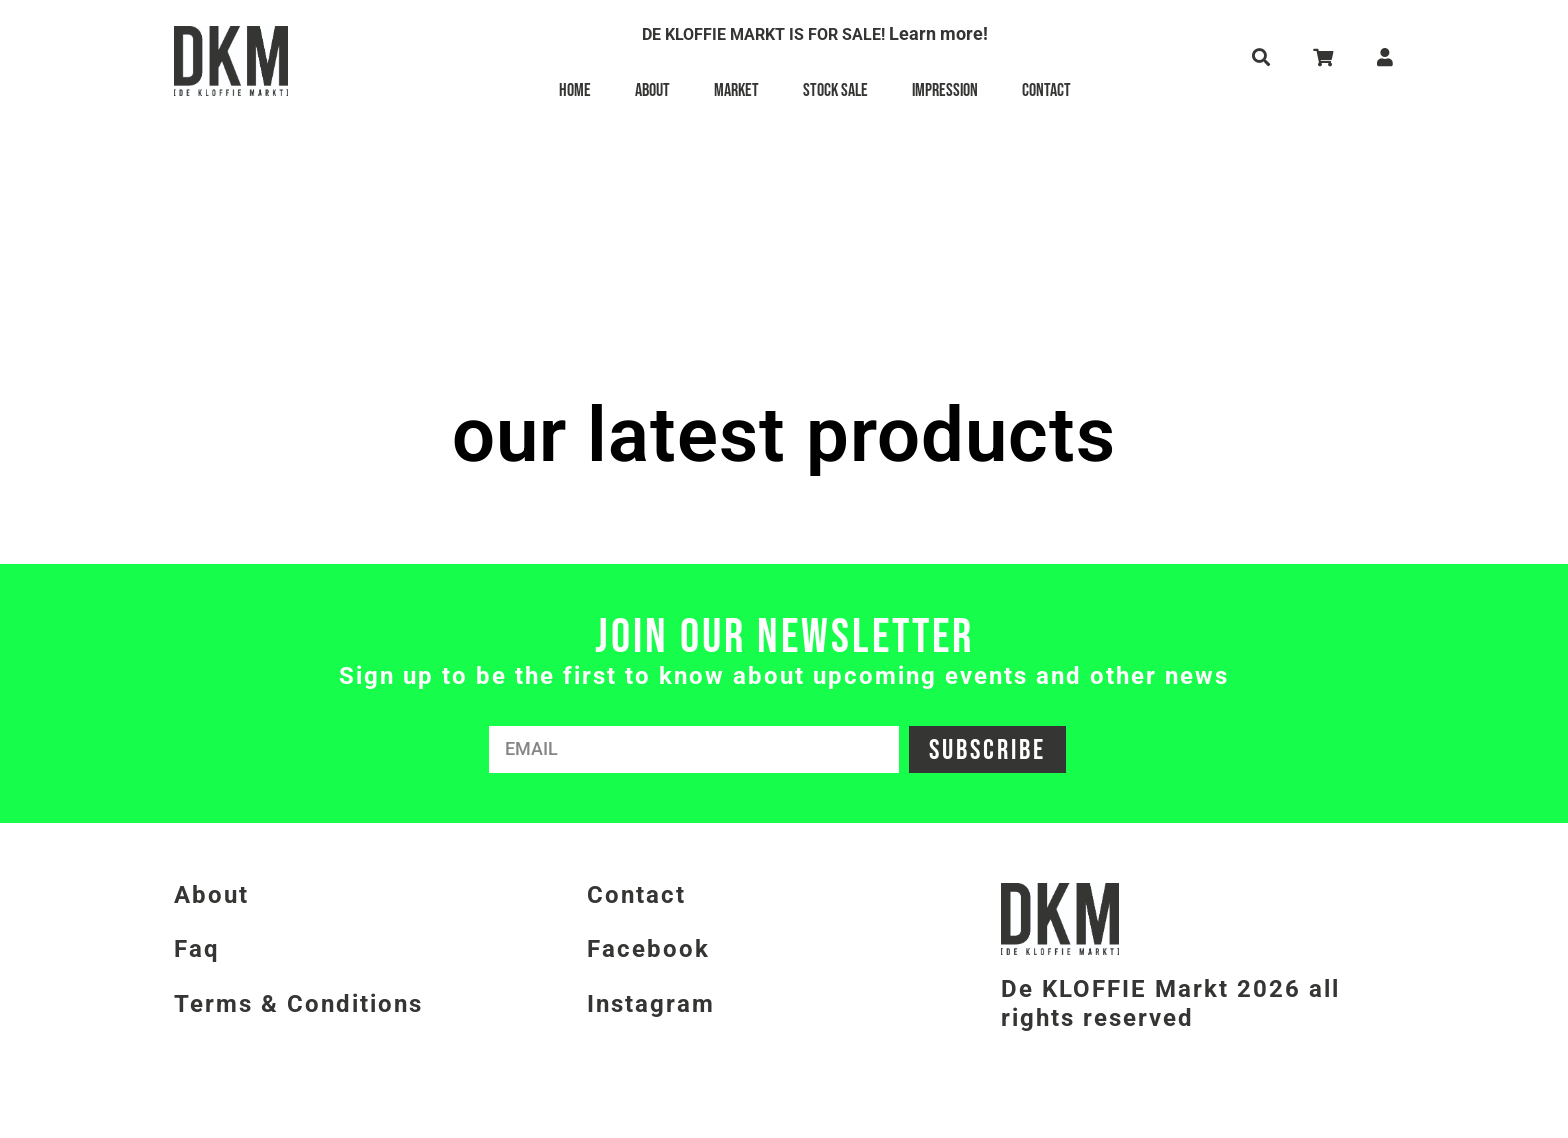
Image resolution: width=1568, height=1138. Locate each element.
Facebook (648, 949)
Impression (945, 91)
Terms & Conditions (298, 1004)
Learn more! (938, 33)
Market (736, 91)
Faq (197, 949)
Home (575, 91)
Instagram (651, 1004)
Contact (1046, 91)
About (652, 91)
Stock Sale (835, 91)
